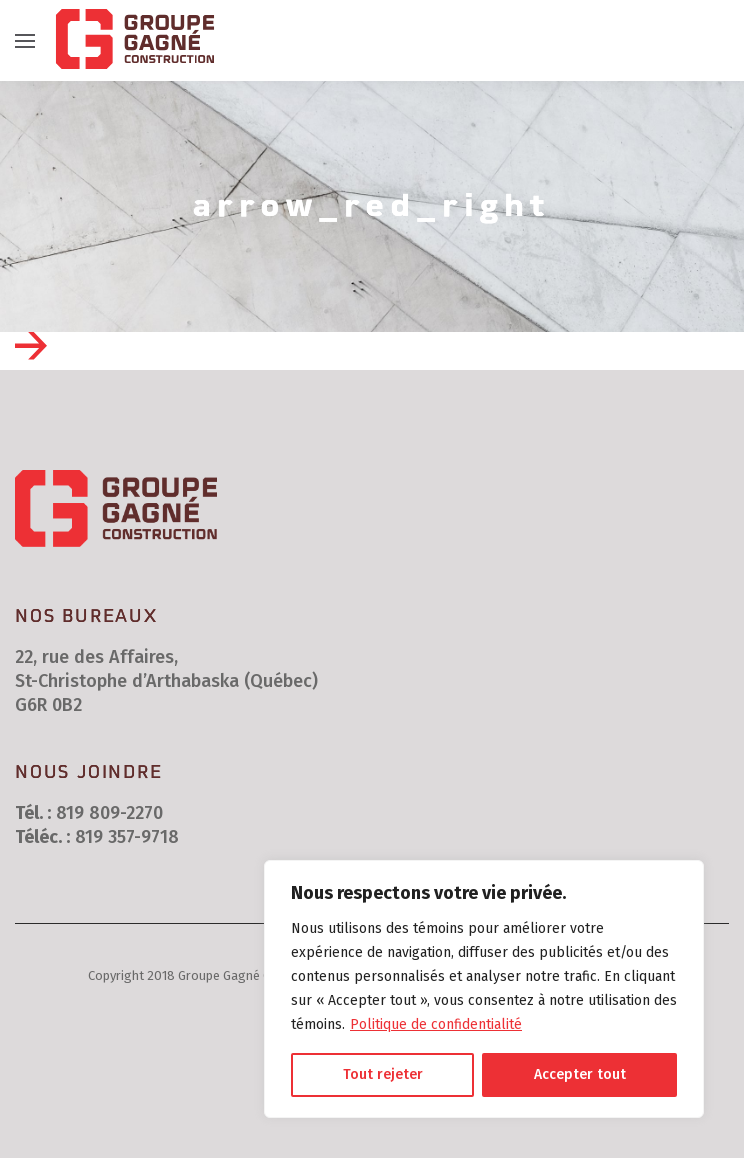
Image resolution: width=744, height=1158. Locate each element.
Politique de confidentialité (436, 1024)
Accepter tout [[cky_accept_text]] (580, 1074)
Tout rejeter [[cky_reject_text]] (383, 1074)
